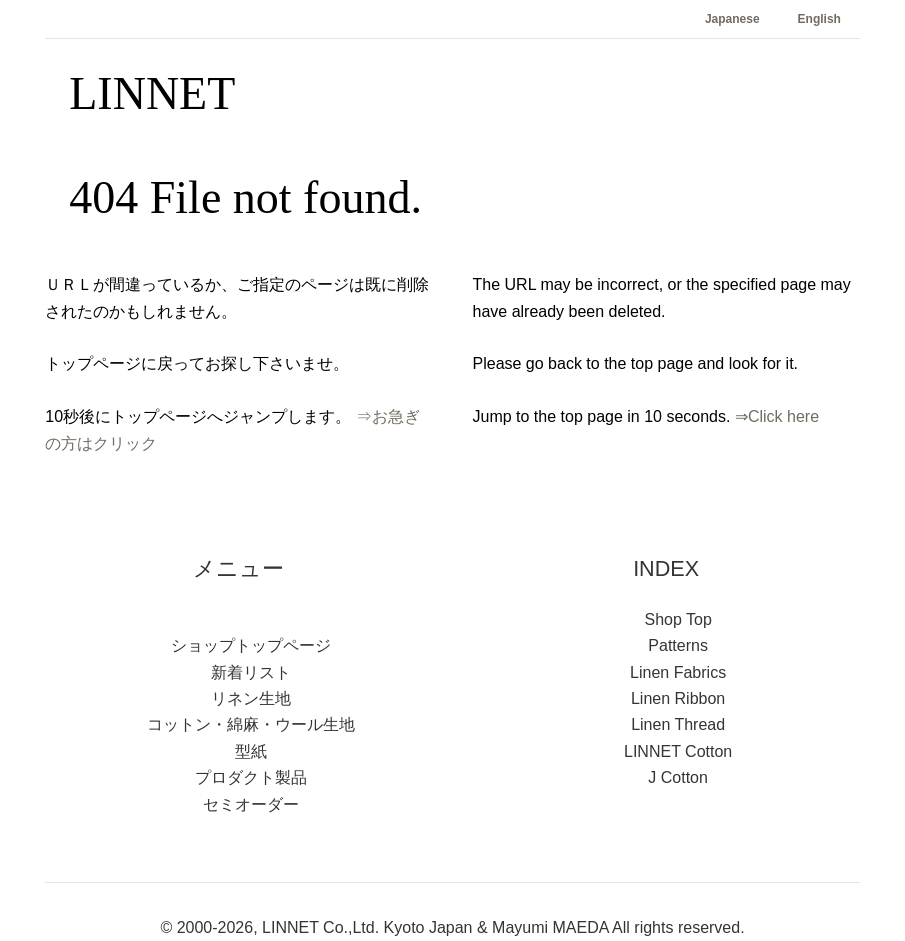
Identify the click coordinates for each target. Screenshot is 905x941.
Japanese (732, 19)
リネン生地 (251, 698)
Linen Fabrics (678, 672)
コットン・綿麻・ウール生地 (251, 724)
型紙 (251, 751)
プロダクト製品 (251, 777)
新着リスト (251, 672)
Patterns (678, 645)
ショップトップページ (251, 645)
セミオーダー (251, 804)
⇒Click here (777, 416)
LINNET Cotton (678, 751)
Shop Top (677, 619)
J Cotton (678, 777)
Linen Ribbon (678, 698)
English (819, 19)
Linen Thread (678, 724)
